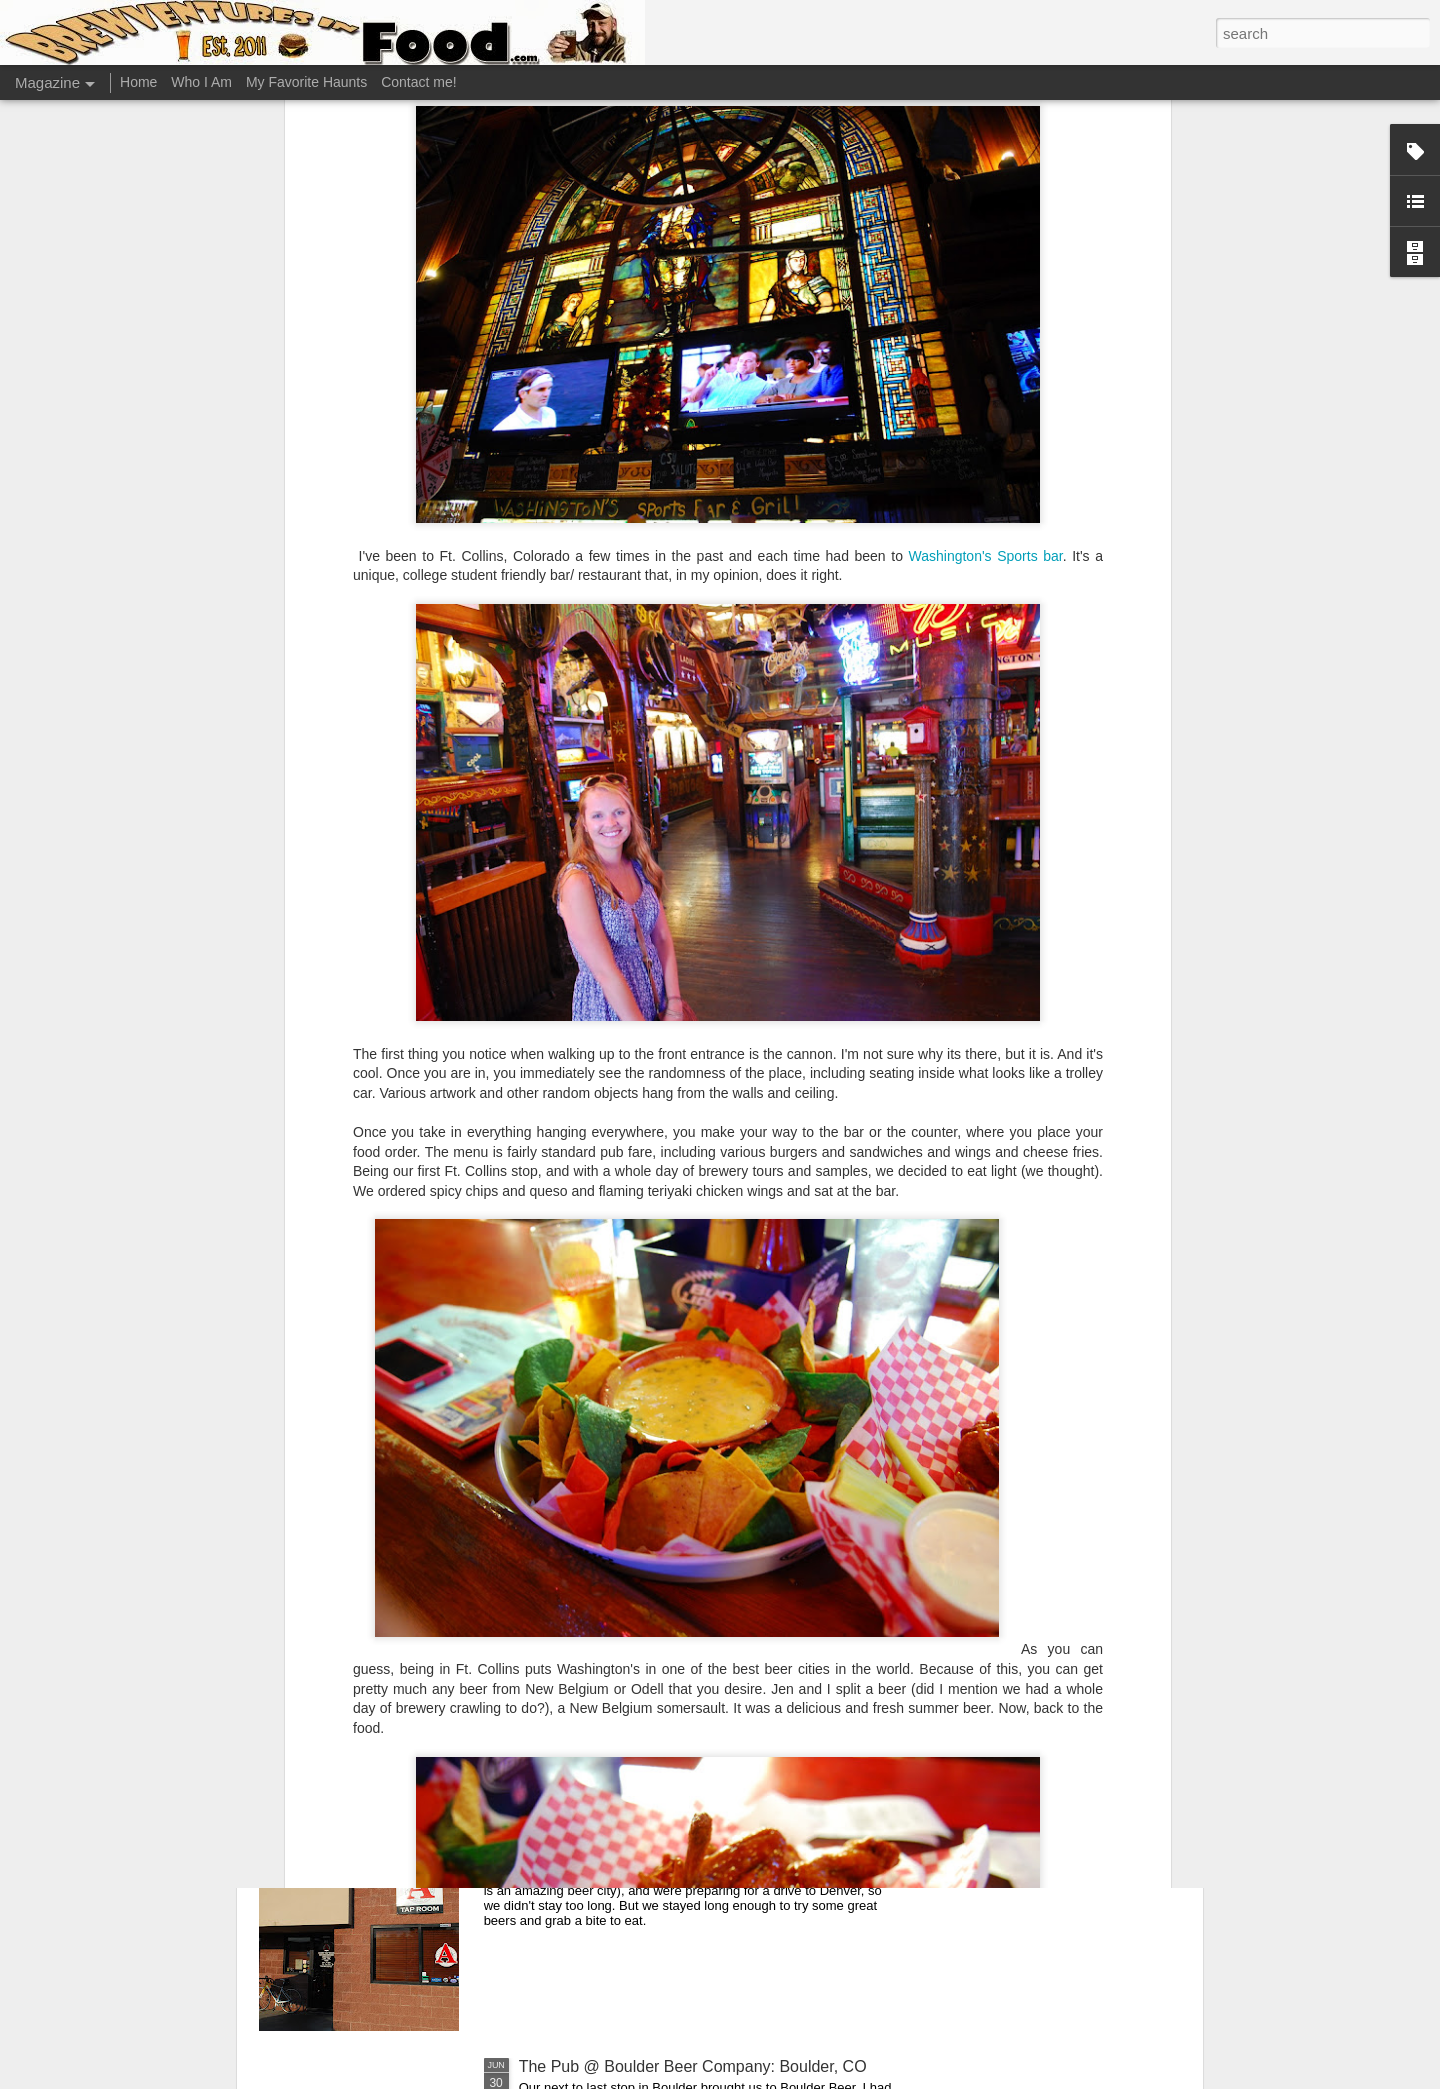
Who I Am (201, 82)
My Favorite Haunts (306, 82)
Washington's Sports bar (986, 138)
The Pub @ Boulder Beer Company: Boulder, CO (693, 2066)
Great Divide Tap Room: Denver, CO (648, 1385)
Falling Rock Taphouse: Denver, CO (646, 1612)
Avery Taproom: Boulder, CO (620, 1839)
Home (138, 82)
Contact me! (418, 82)
